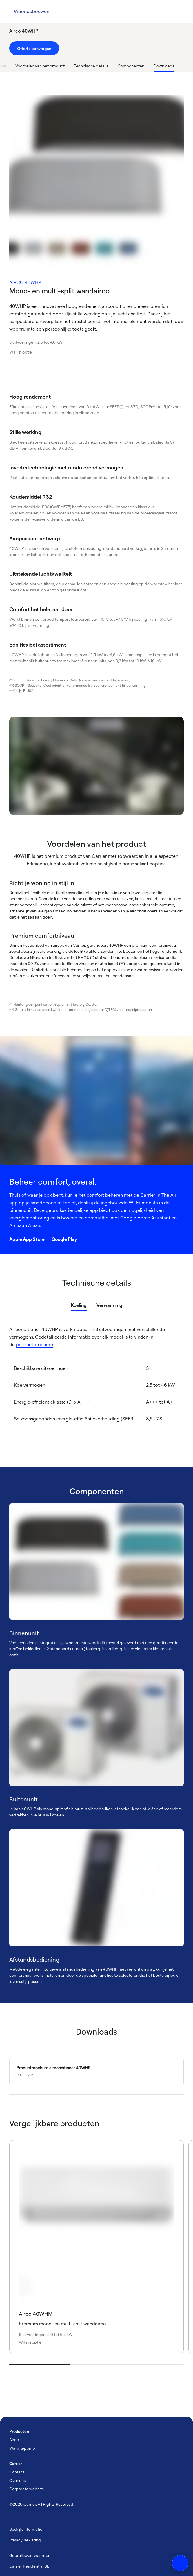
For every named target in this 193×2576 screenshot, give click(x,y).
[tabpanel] (96, 1384)
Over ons (17, 2480)
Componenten (149, 65)
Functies (17, 65)
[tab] (79, 1304)
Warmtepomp (22, 2448)
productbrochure (34, 1344)
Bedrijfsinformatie (25, 2529)
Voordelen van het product (58, 65)
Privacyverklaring (25, 2539)
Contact (16, 2471)
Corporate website (26, 2488)
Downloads (182, 65)
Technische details (109, 65)
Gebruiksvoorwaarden (29, 2555)
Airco (14, 2439)
